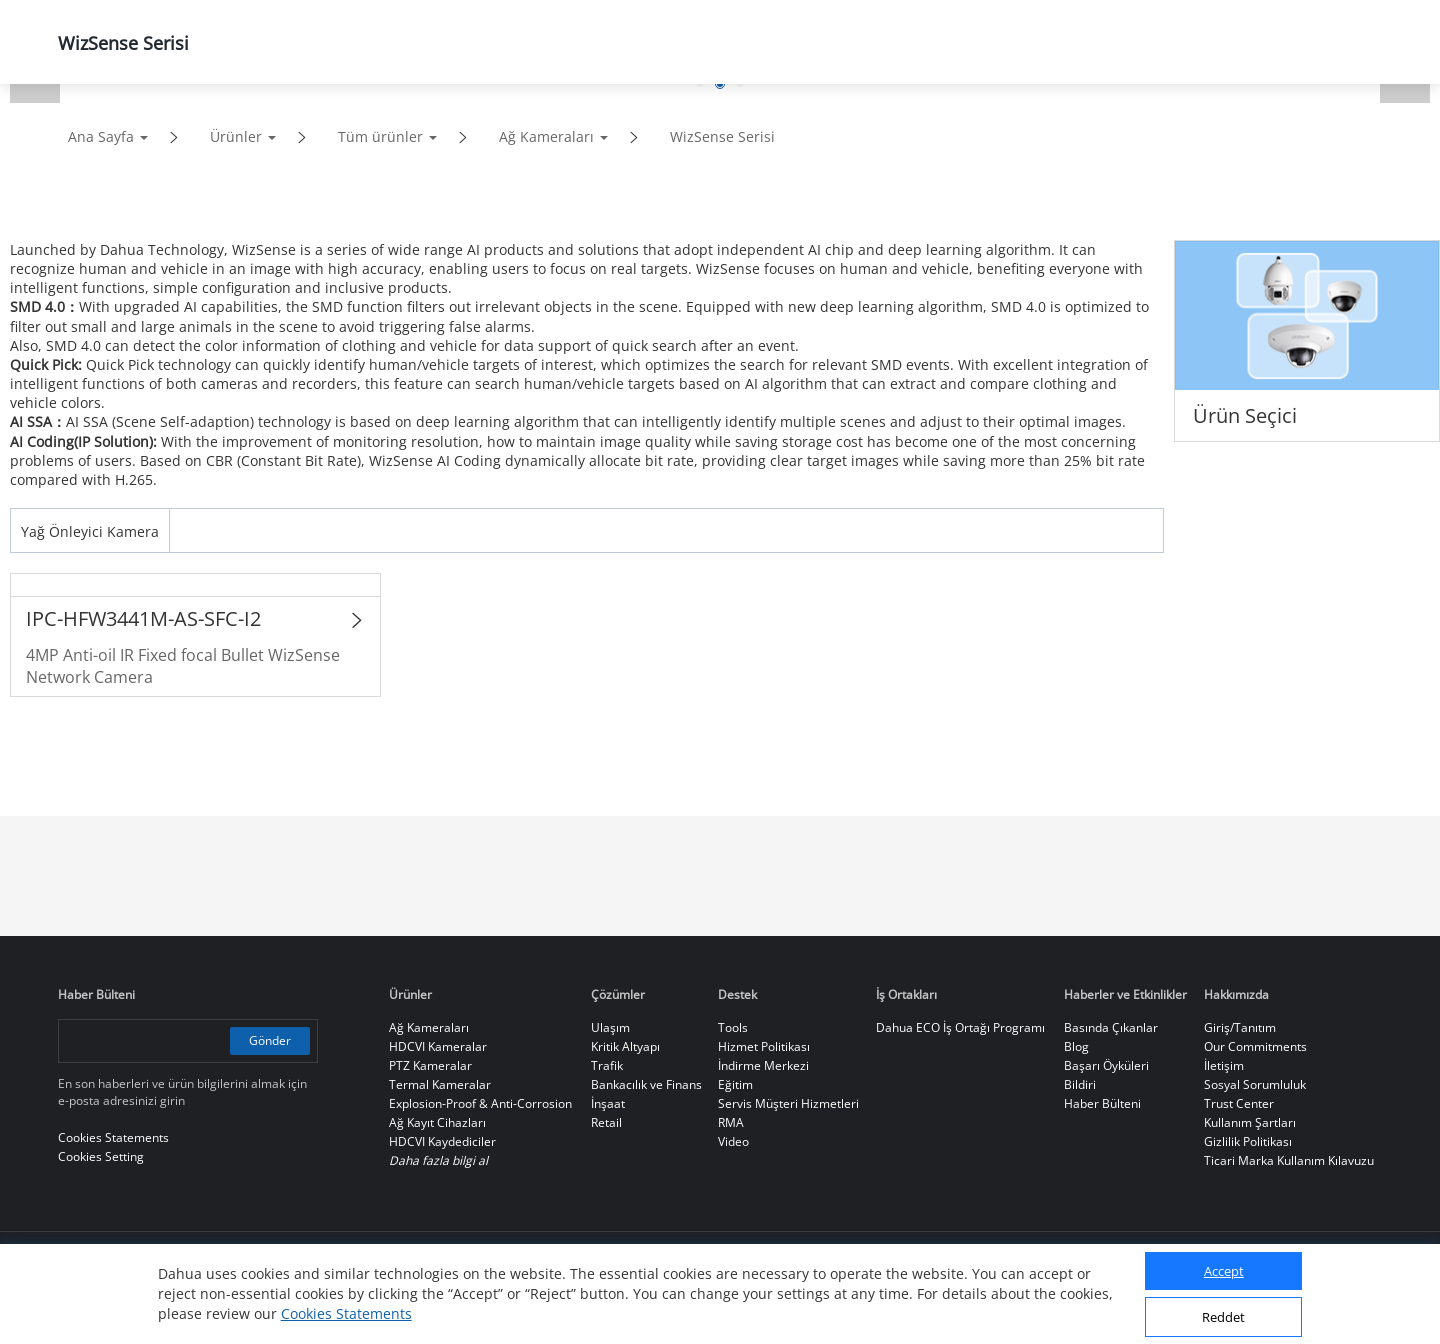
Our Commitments (1255, 1046)
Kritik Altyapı (625, 1046)
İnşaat (608, 1103)
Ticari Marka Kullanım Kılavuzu (1289, 1160)
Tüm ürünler (380, 136)
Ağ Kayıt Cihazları (437, 1122)
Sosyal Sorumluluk (1255, 1084)
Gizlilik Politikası (1248, 1141)
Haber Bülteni (1102, 1103)
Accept (1224, 1271)
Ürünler (236, 136)
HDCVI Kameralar (438, 1046)
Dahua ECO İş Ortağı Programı (960, 1027)
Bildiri (1080, 1084)
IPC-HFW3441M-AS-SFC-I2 (143, 618)
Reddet (1223, 1317)
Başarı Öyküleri (1106, 1065)
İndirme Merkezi (763, 1065)
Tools (733, 1027)
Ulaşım (610, 1027)
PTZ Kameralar (430, 1065)
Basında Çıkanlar (1111, 1027)
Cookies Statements (346, 1313)
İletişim (1224, 1065)
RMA (731, 1122)
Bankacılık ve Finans (646, 1084)
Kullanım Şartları (1250, 1122)
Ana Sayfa (101, 136)
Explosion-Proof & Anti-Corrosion (480, 1103)
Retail (606, 1122)
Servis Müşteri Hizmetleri (788, 1103)
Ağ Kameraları (546, 136)
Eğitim (735, 1084)
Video (733, 1141)
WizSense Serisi (722, 136)
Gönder (270, 1040)
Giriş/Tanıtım (1240, 1027)
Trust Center (1239, 1103)
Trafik (607, 1065)
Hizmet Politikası (764, 1046)
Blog (1076, 1046)
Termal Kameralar (440, 1084)
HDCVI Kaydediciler (442, 1141)
